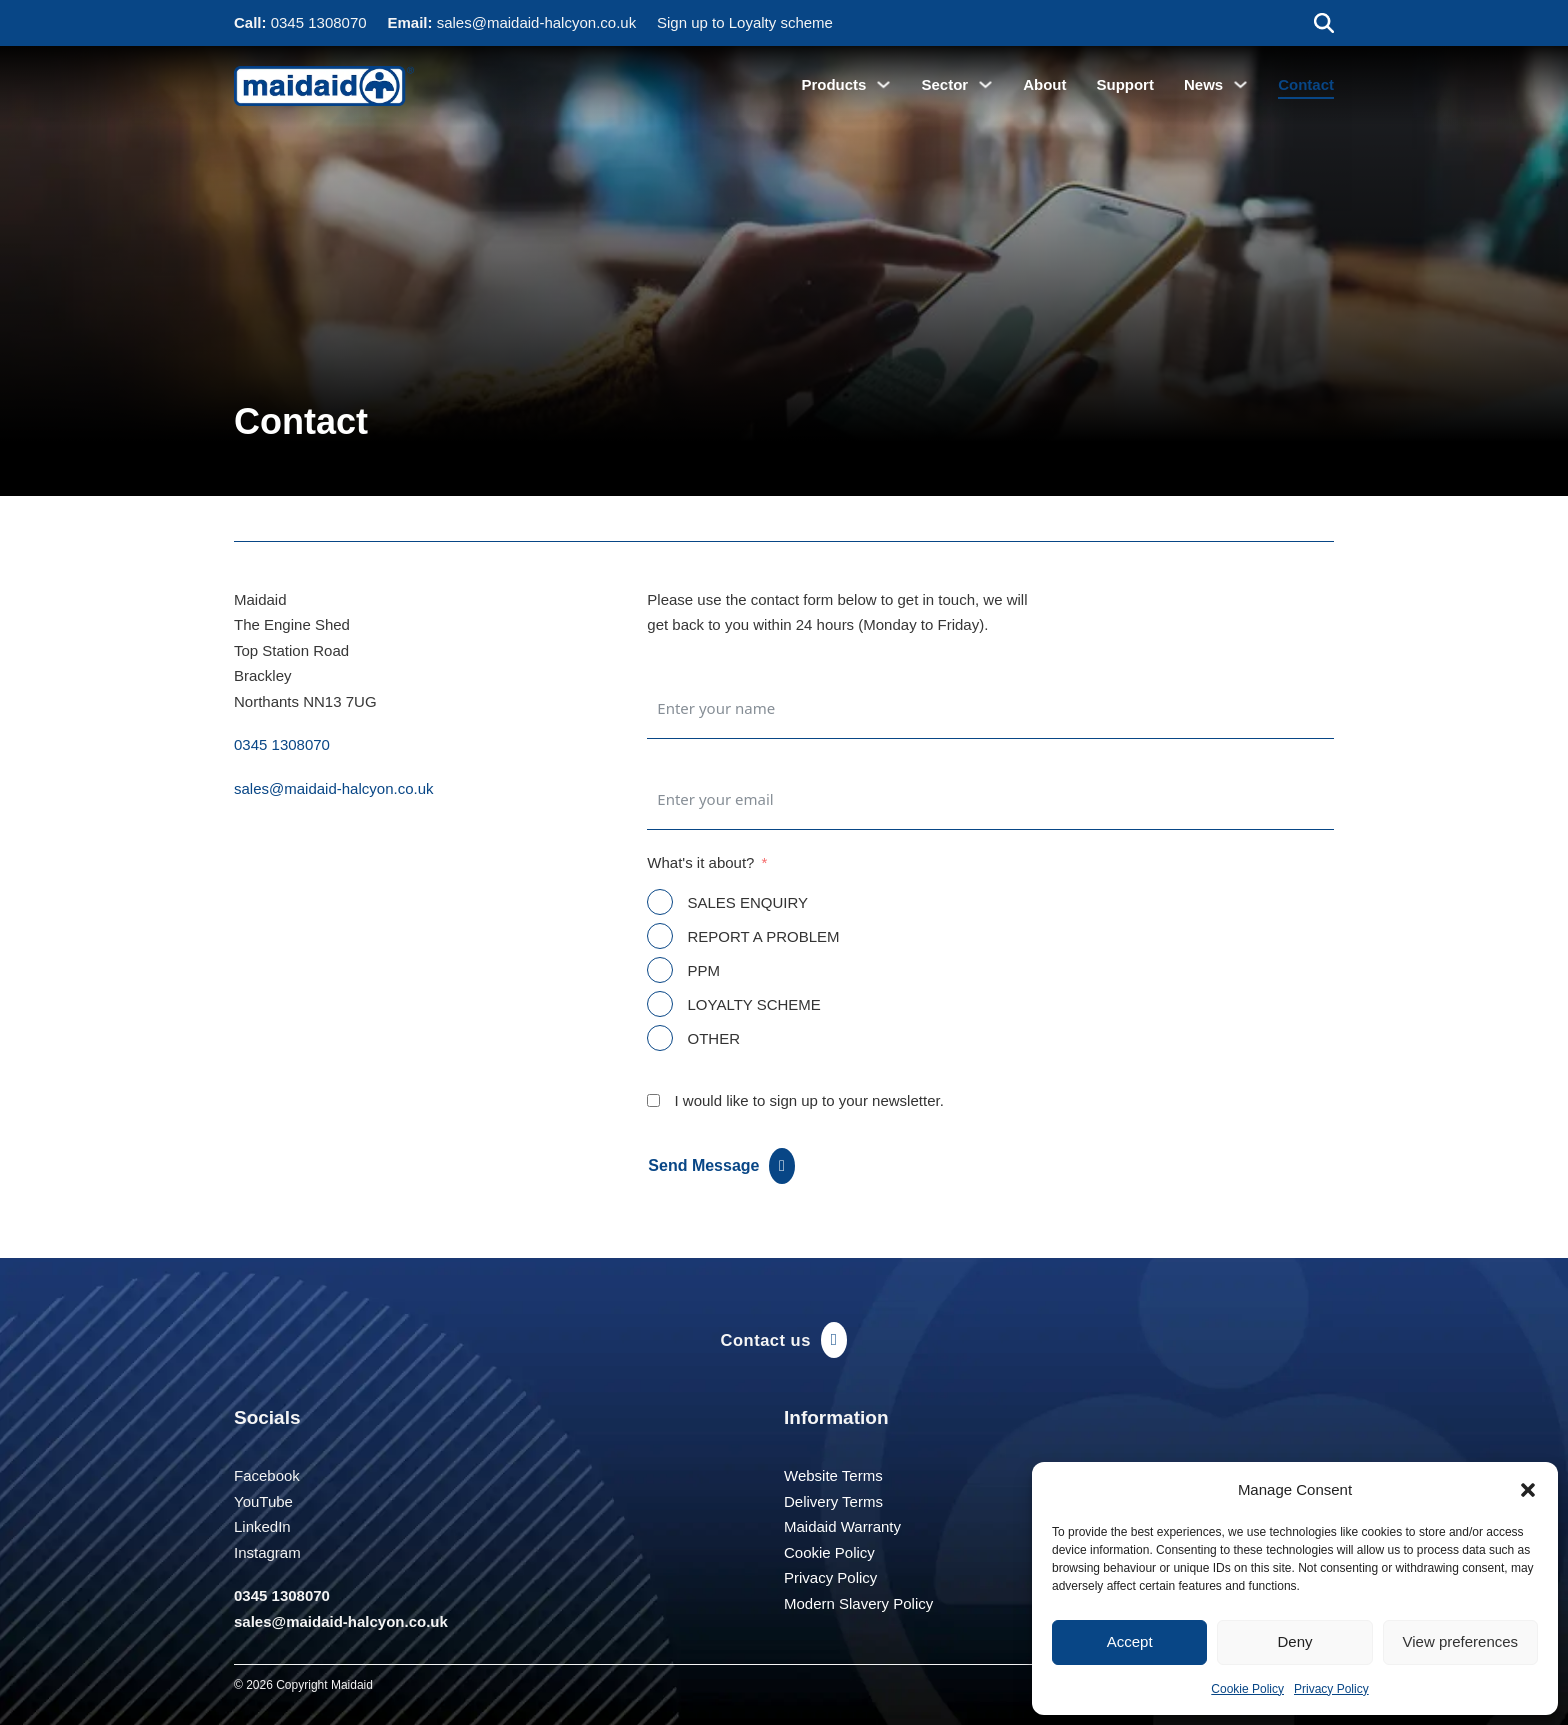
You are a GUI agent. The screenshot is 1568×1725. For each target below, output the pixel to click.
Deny (1294, 1641)
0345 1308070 (319, 22)
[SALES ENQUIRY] (660, 902)
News (1203, 84)
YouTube (263, 1501)
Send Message (721, 1166)
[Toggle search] (1324, 23)
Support (1125, 84)
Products (833, 84)
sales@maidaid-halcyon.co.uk (537, 22)
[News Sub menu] (1240, 84)
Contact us (784, 1340)
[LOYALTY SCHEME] (660, 1004)
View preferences (1461, 1641)
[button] (1528, 1490)
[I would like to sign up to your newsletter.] (653, 1100)
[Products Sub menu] (883, 84)
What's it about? (700, 862)
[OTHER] (660, 1038)
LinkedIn (262, 1526)
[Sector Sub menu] (985, 84)
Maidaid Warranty (842, 1526)
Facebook (267, 1475)
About (1044, 84)
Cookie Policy (1247, 1689)
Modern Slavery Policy (858, 1603)
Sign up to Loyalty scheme (745, 22)
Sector (944, 84)
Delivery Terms (833, 1501)
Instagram (267, 1552)
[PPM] (660, 970)
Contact (1306, 84)
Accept (1130, 1641)
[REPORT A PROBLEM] (660, 936)
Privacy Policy (1331, 1689)
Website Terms (833, 1475)
